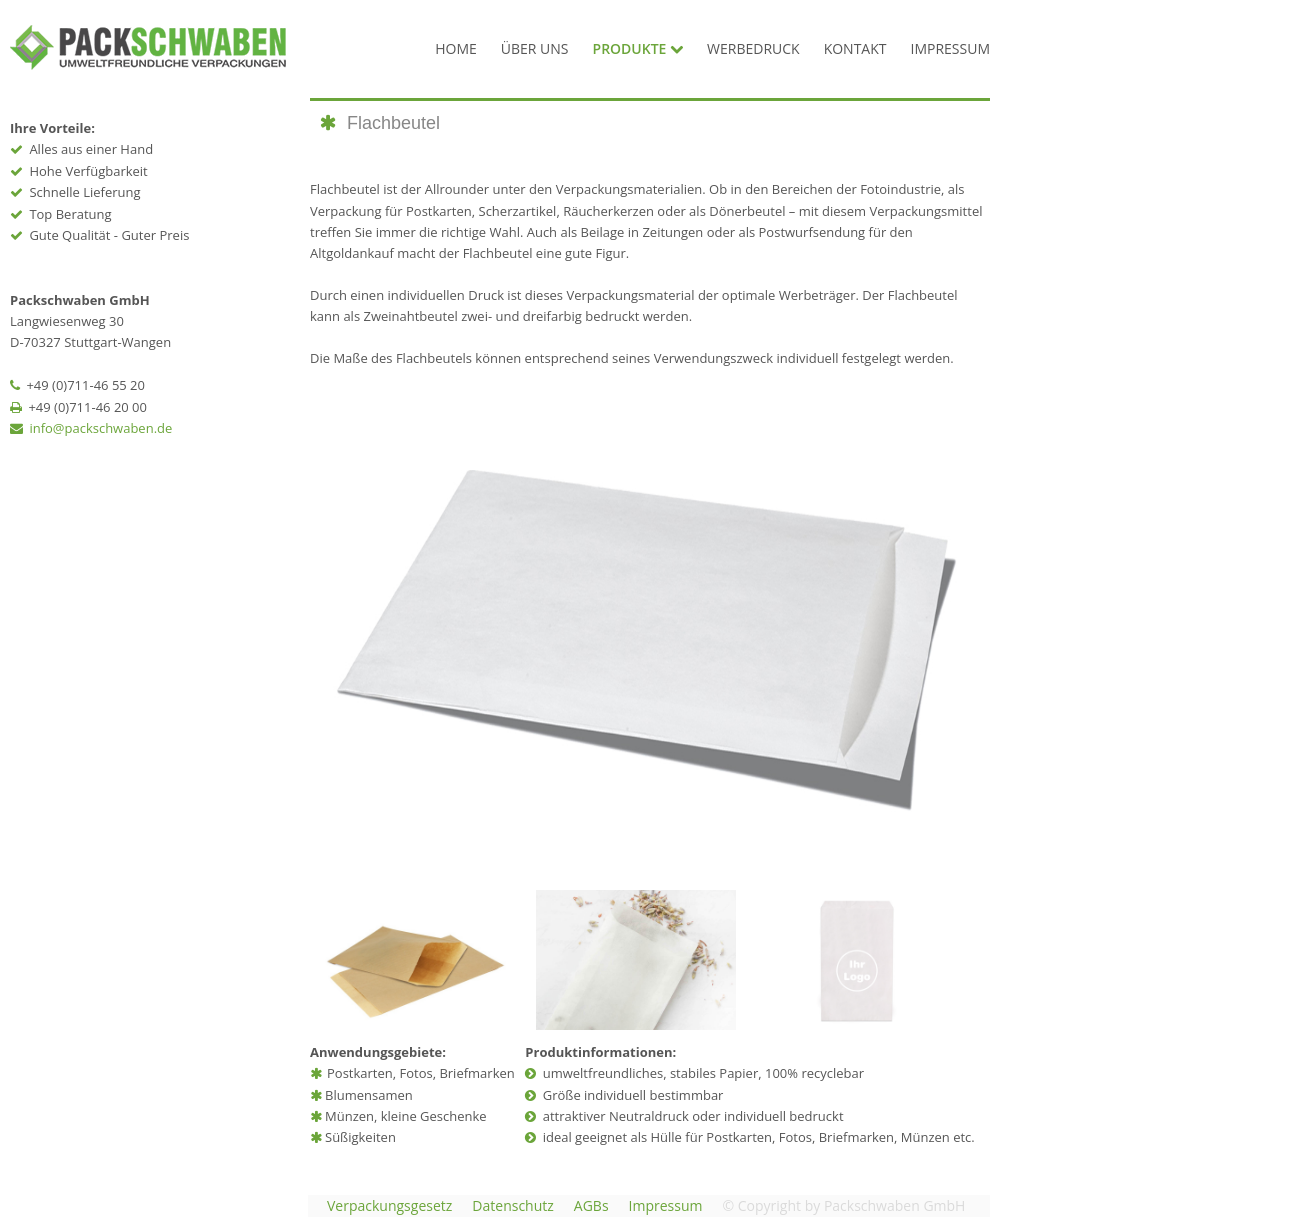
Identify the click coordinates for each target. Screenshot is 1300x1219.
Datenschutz (512, 1205)
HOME (456, 48)
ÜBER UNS (535, 48)
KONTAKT (855, 48)
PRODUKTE (638, 48)
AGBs (591, 1205)
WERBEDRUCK (753, 48)
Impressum (666, 1205)
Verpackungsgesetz (389, 1205)
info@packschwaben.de (100, 428)
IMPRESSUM (951, 48)
